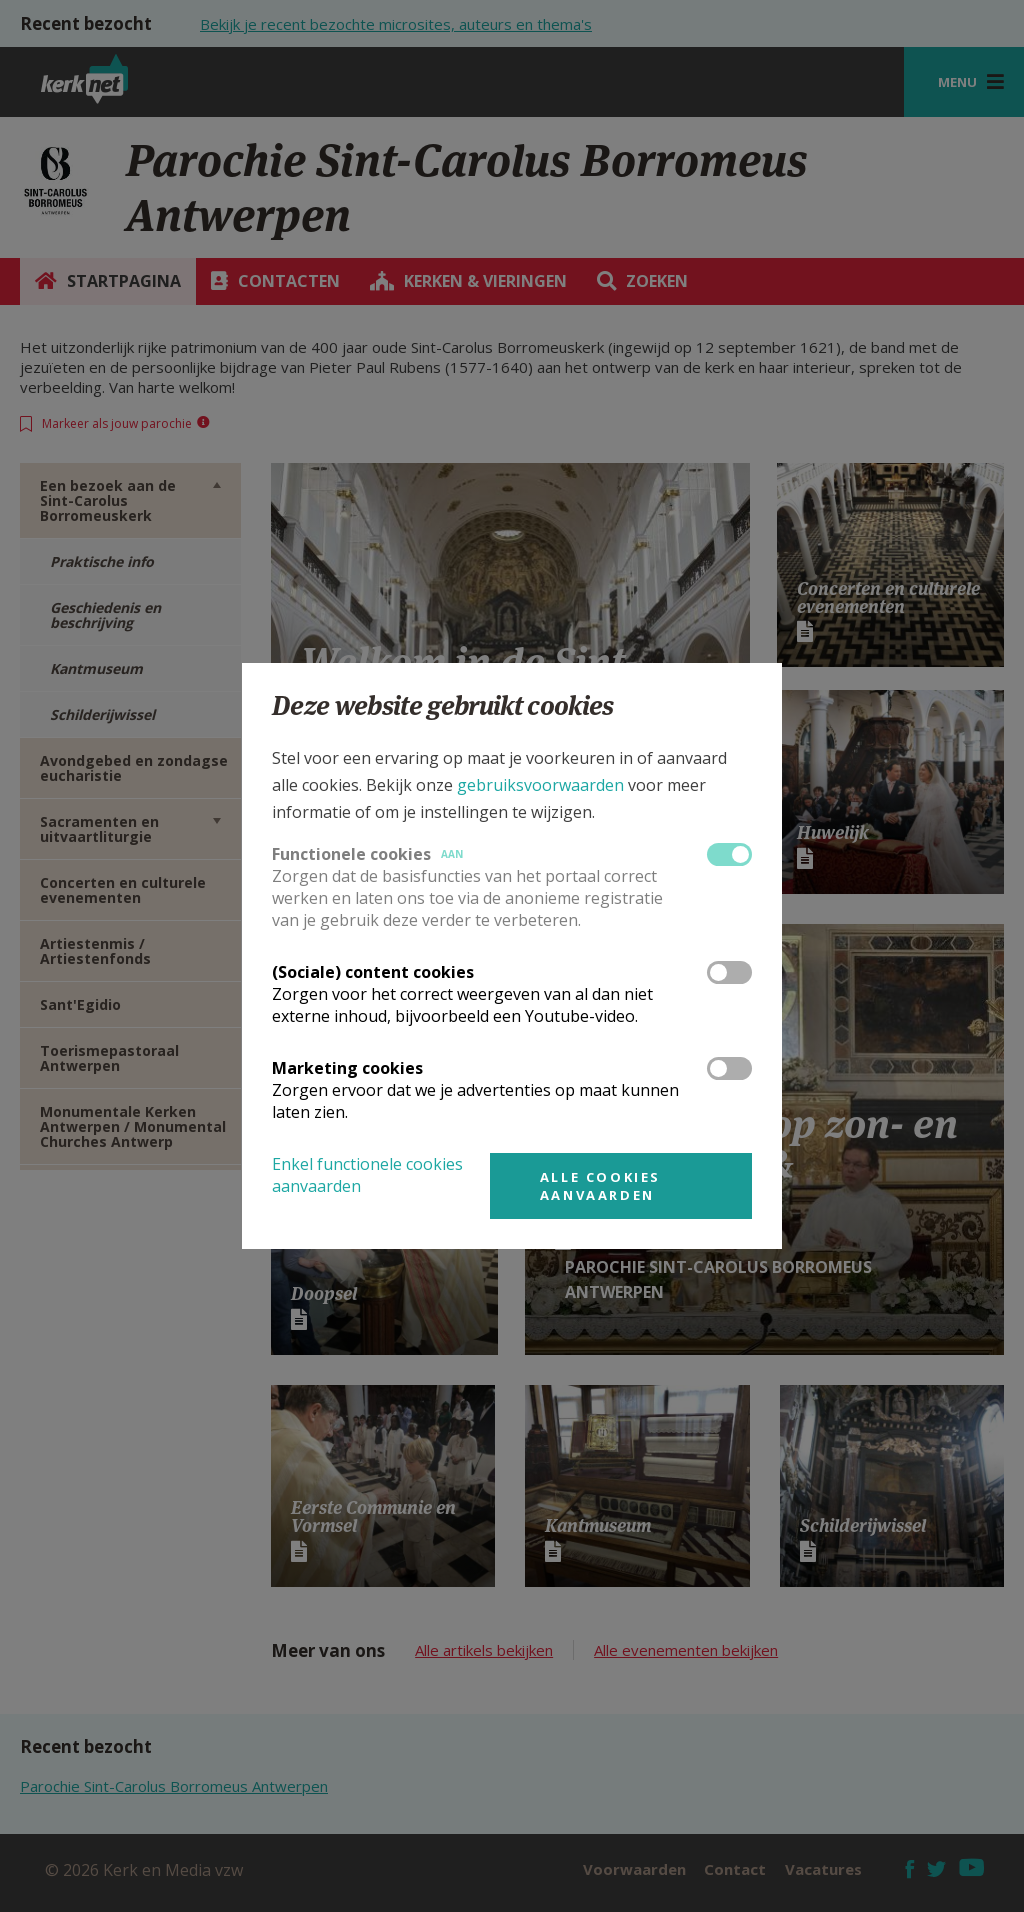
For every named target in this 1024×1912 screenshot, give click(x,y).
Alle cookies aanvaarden (600, 1186)
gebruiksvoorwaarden (540, 785)
